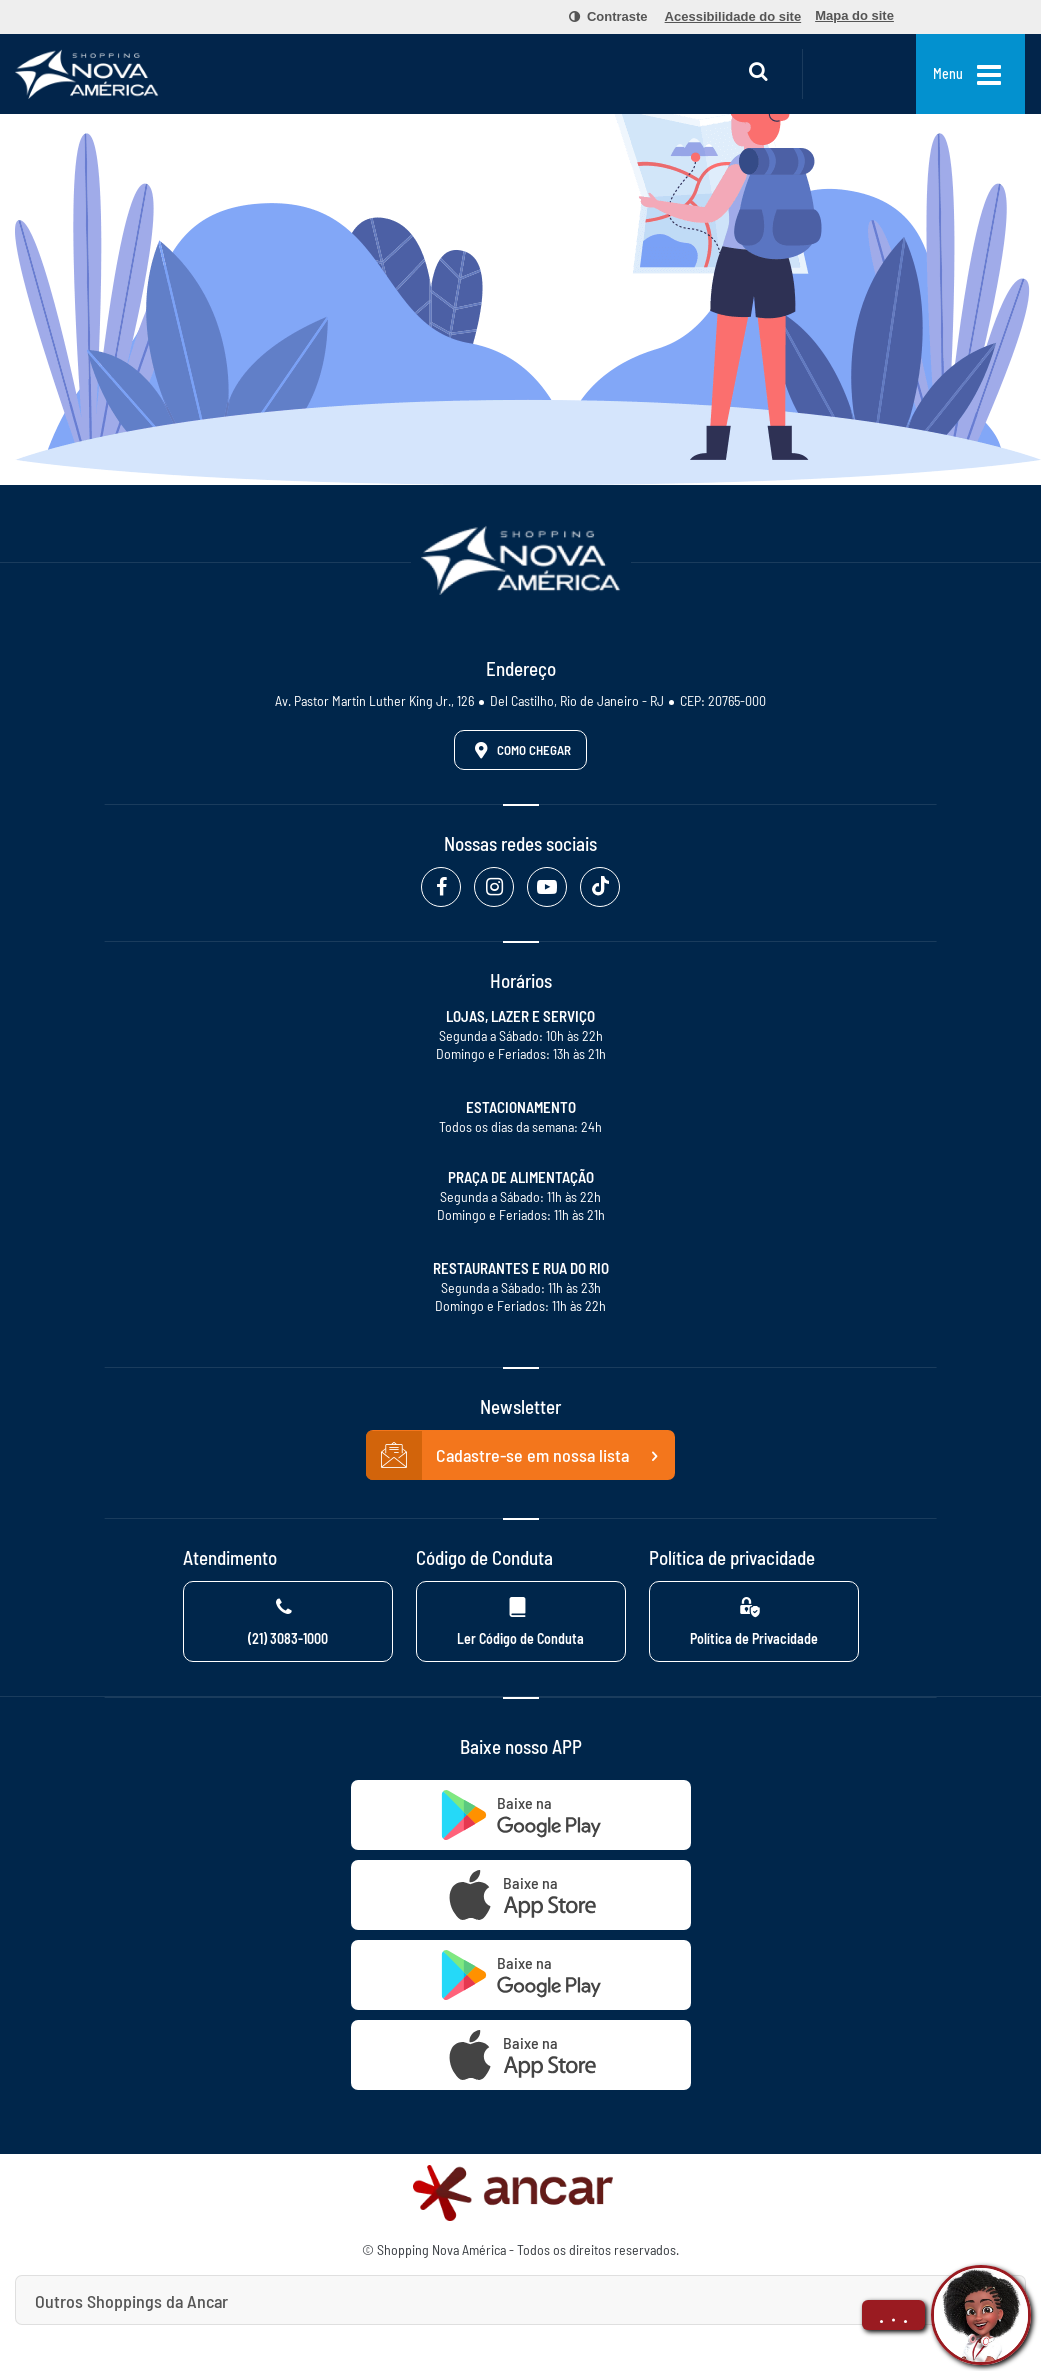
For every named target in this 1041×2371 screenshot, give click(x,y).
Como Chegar (519, 750)
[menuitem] (597, 17)
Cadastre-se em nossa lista (521, 1456)
